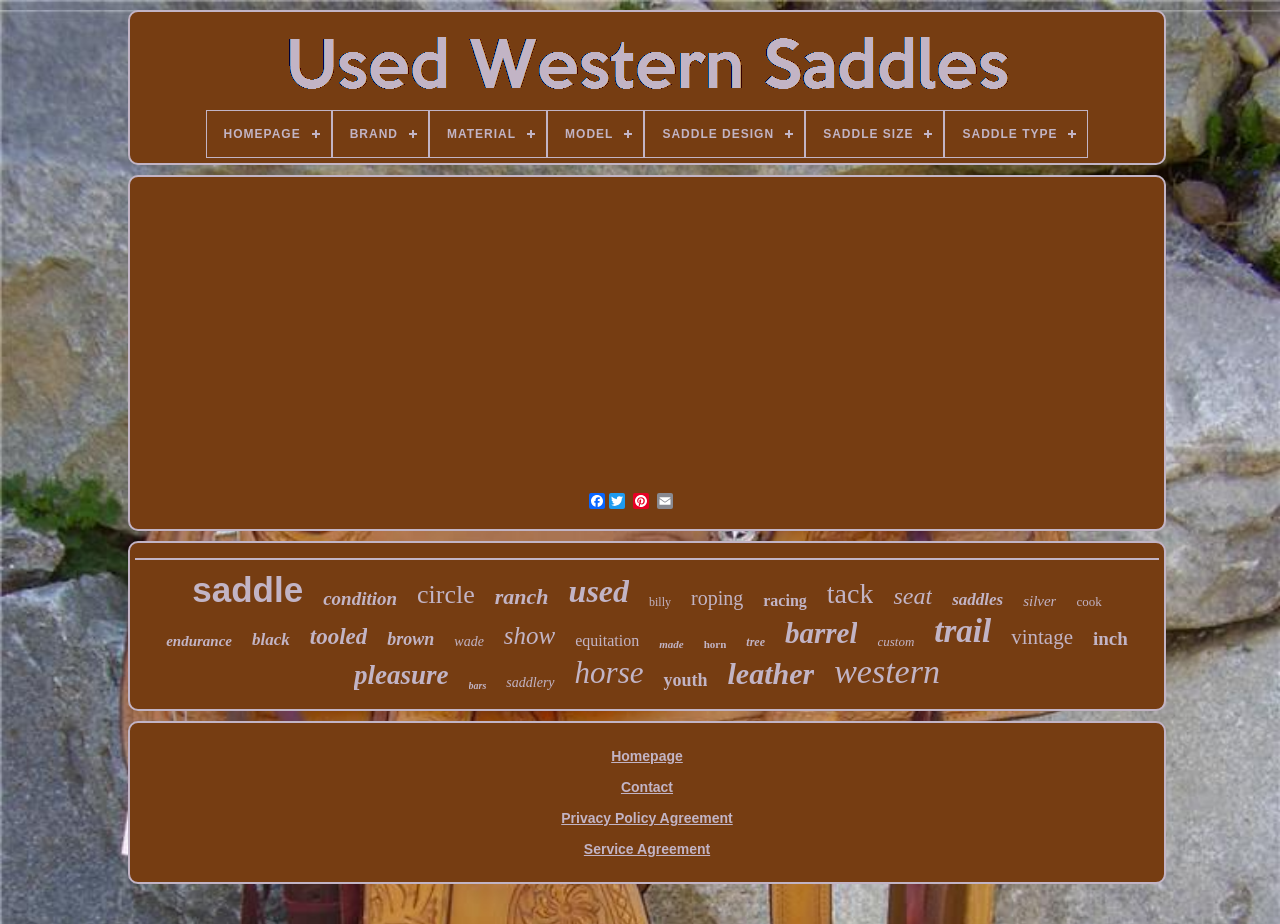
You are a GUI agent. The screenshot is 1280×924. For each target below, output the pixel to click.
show (529, 635)
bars (478, 685)
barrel (821, 633)
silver (1039, 601)
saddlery (530, 682)
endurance (199, 641)
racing (785, 600)
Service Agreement (647, 849)
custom (895, 641)
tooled (339, 636)
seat (912, 596)
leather (770, 673)
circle (446, 594)
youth (685, 680)
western (887, 671)
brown (410, 639)
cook (1088, 601)
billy (660, 602)
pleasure (401, 675)
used (599, 591)
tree (755, 642)
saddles (977, 599)
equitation (607, 640)
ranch (522, 596)
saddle (247, 589)
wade (469, 641)
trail (962, 631)
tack (850, 593)
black (271, 639)
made (671, 644)
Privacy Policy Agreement (646, 818)
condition (360, 598)
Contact (647, 787)
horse (609, 672)
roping (717, 598)
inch (1110, 638)
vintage (1042, 637)
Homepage (647, 756)
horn (715, 644)
